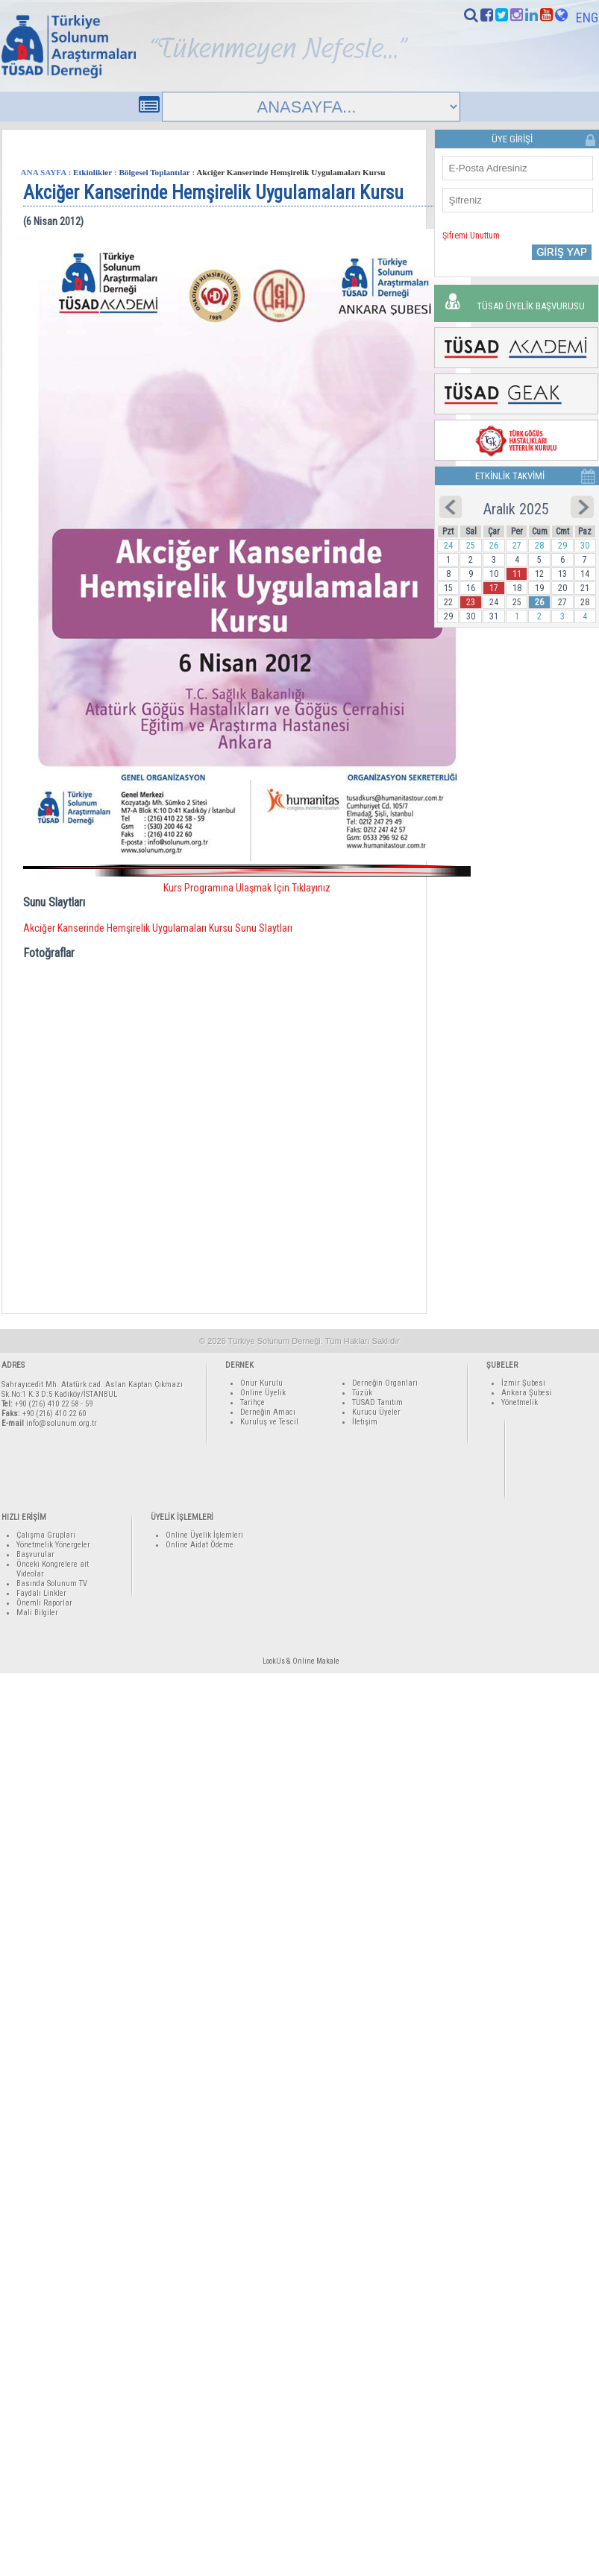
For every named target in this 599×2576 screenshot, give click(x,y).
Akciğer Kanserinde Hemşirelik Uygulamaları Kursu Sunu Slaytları (157, 928)
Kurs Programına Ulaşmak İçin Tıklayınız (246, 888)
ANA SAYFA (43, 172)
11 (516, 574)
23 (470, 602)
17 (493, 588)
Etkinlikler (92, 172)
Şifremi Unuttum (471, 235)
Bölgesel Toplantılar (154, 172)
